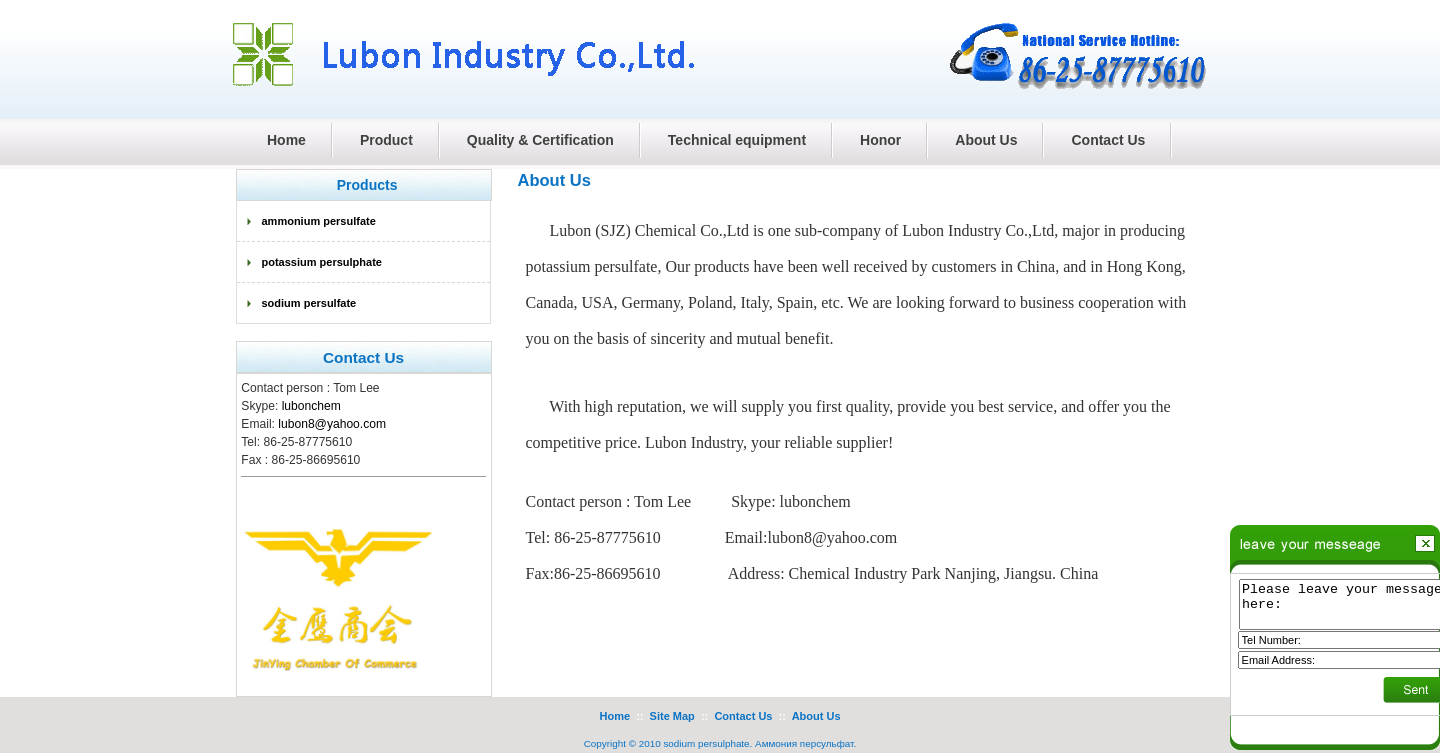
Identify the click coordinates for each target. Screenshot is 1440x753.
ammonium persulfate (319, 221)
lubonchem (311, 406)
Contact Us (1108, 140)
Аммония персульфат (804, 743)
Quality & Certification (540, 140)
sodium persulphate (706, 743)
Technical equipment (737, 140)
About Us (986, 140)
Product (386, 140)
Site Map (672, 716)
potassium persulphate (322, 262)
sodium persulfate (309, 303)
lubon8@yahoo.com (332, 424)
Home (614, 716)
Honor (880, 140)
